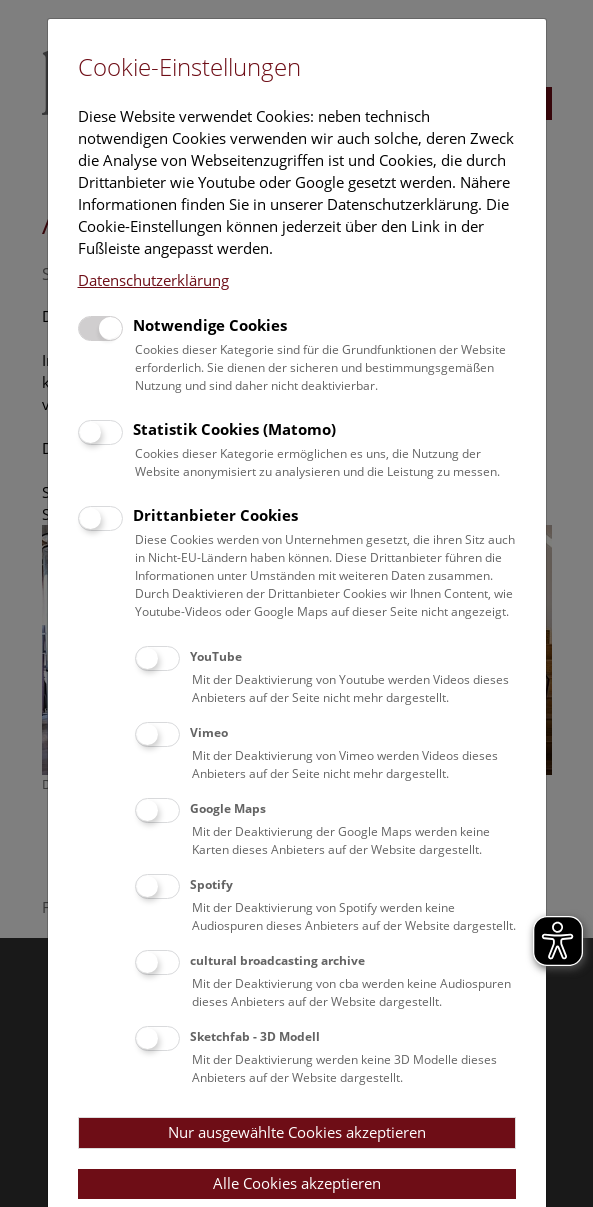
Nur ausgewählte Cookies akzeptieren (297, 1132)
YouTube (216, 656)
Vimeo (209, 732)
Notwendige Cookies (210, 325)
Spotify (211, 884)
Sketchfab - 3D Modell (255, 1036)
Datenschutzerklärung (153, 280)
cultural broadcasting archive (277, 960)
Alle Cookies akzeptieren (297, 1183)
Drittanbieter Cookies (215, 515)
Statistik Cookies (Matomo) (234, 429)
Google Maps (228, 808)
